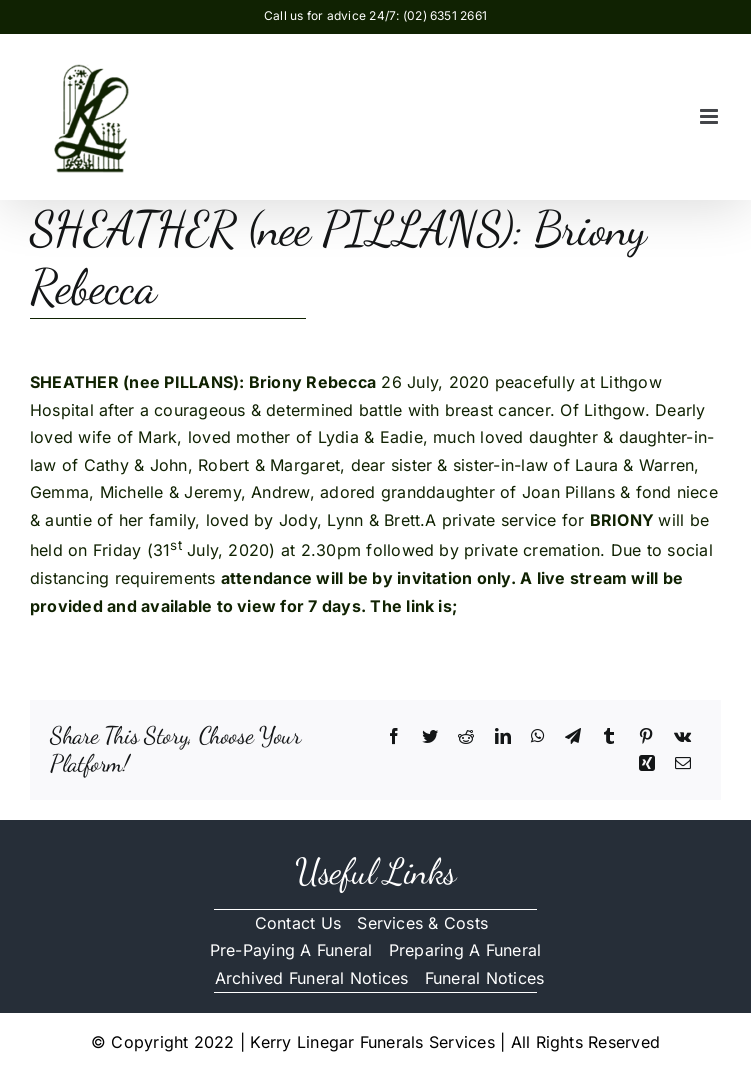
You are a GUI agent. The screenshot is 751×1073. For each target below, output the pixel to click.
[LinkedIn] (503, 737)
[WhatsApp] (538, 737)
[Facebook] (394, 737)
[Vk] (682, 737)
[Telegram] (573, 737)
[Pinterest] (646, 737)
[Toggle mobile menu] (710, 116)
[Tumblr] (609, 737)
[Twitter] (430, 737)
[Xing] (647, 764)
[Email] (683, 764)
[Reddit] (466, 737)
